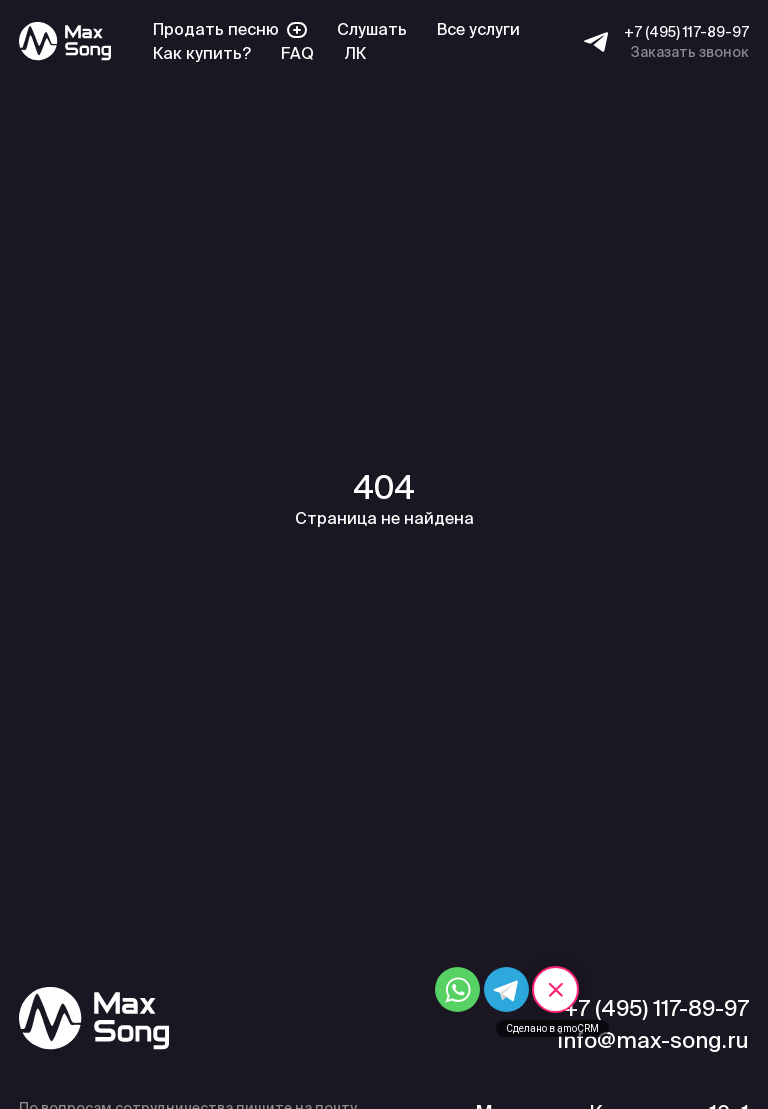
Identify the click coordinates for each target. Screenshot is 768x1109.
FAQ (297, 53)
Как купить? (202, 53)
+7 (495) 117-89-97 (686, 32)
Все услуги (478, 29)
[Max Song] (65, 41)
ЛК (355, 53)
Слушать (372, 29)
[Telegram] (596, 42)
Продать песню (230, 29)
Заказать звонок (690, 52)
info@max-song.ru (653, 1040)
